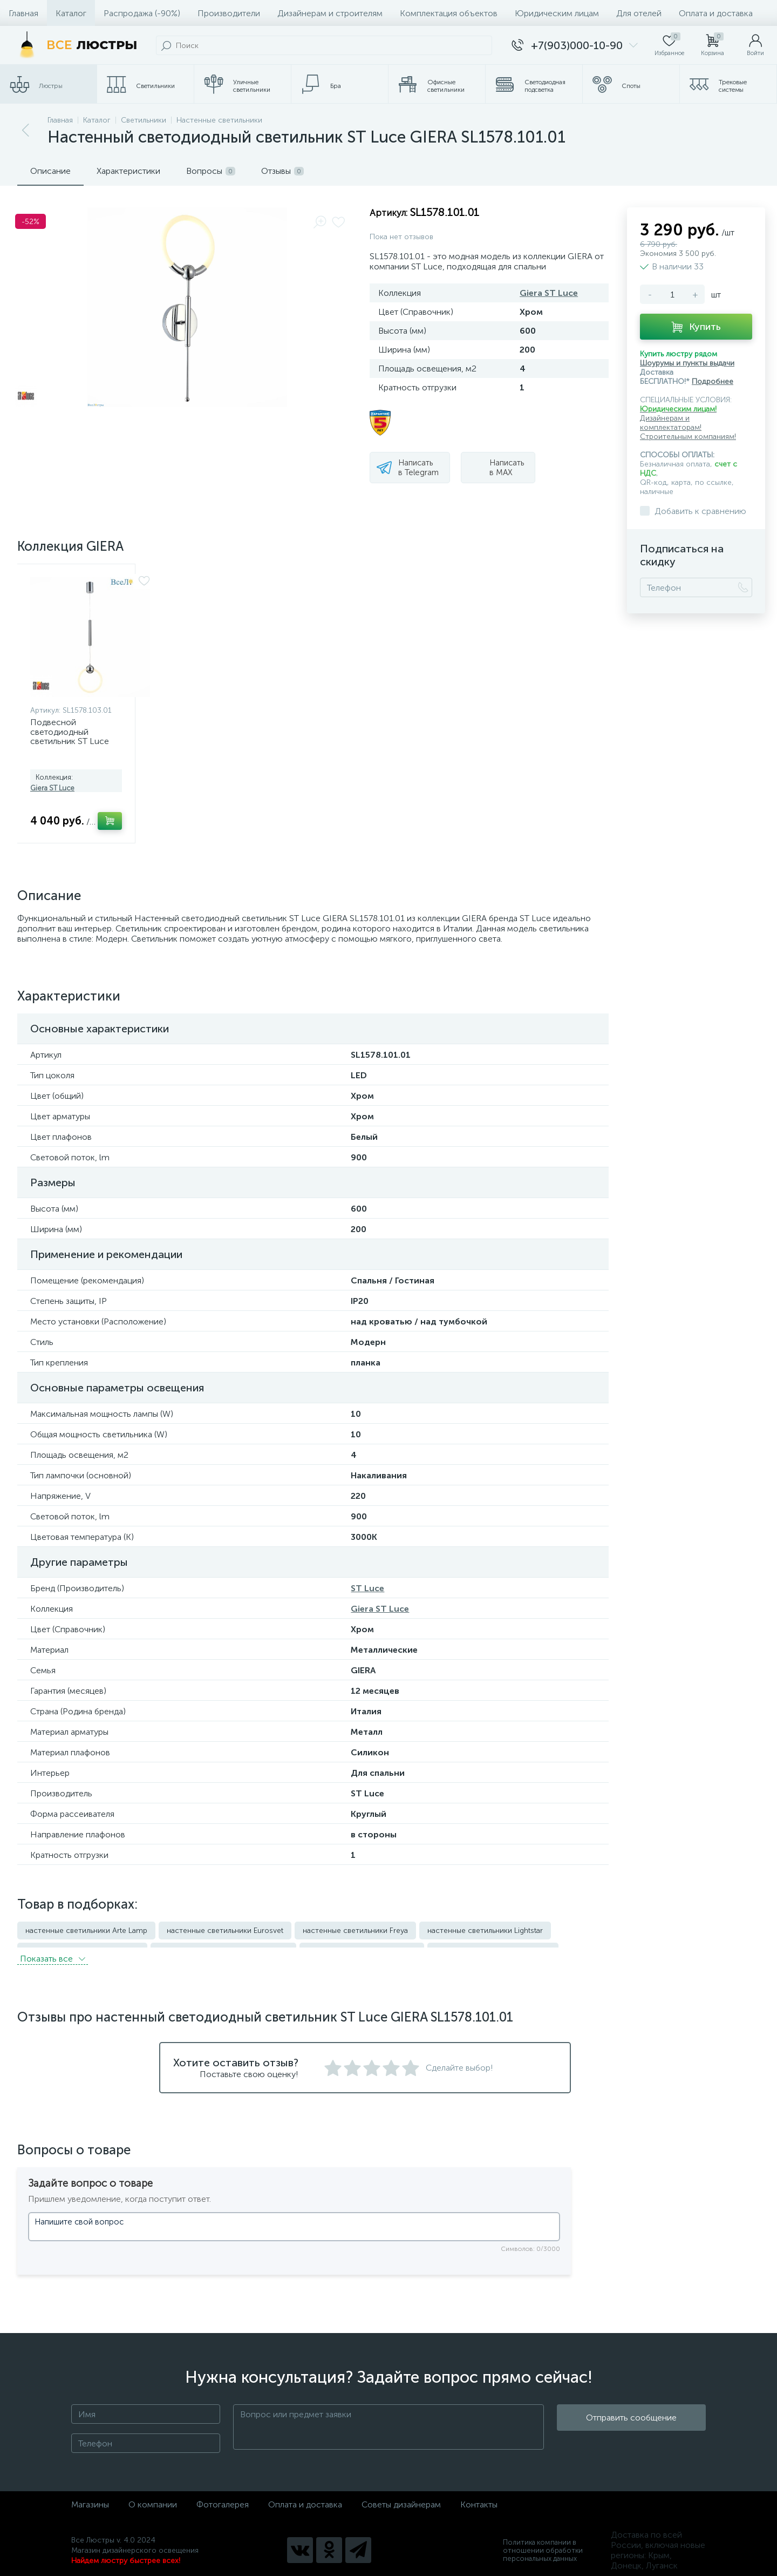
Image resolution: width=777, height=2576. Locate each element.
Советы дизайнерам (401, 2498)
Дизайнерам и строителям (330, 13)
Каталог (71, 13)
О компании (152, 2498)
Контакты (478, 2498)
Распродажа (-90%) (142, 13)
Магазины (90, 2498)
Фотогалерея (222, 2498)
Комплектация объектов (448, 13)
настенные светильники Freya (355, 1930)
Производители (228, 13)
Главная (23, 13)
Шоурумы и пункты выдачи (687, 363)
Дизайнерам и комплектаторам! (670, 423)
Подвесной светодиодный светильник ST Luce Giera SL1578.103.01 (69, 736)
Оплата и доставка (716, 13)
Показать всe (52, 1952)
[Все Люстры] (75, 45)
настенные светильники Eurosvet (225, 1930)
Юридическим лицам (557, 13)
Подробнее (712, 381)
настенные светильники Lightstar (485, 1930)
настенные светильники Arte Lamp (86, 1930)
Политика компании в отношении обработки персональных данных (543, 2544)
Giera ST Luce (549, 293)
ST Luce (367, 1588)
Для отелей (639, 13)
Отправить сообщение (631, 2421)
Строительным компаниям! (688, 436)
